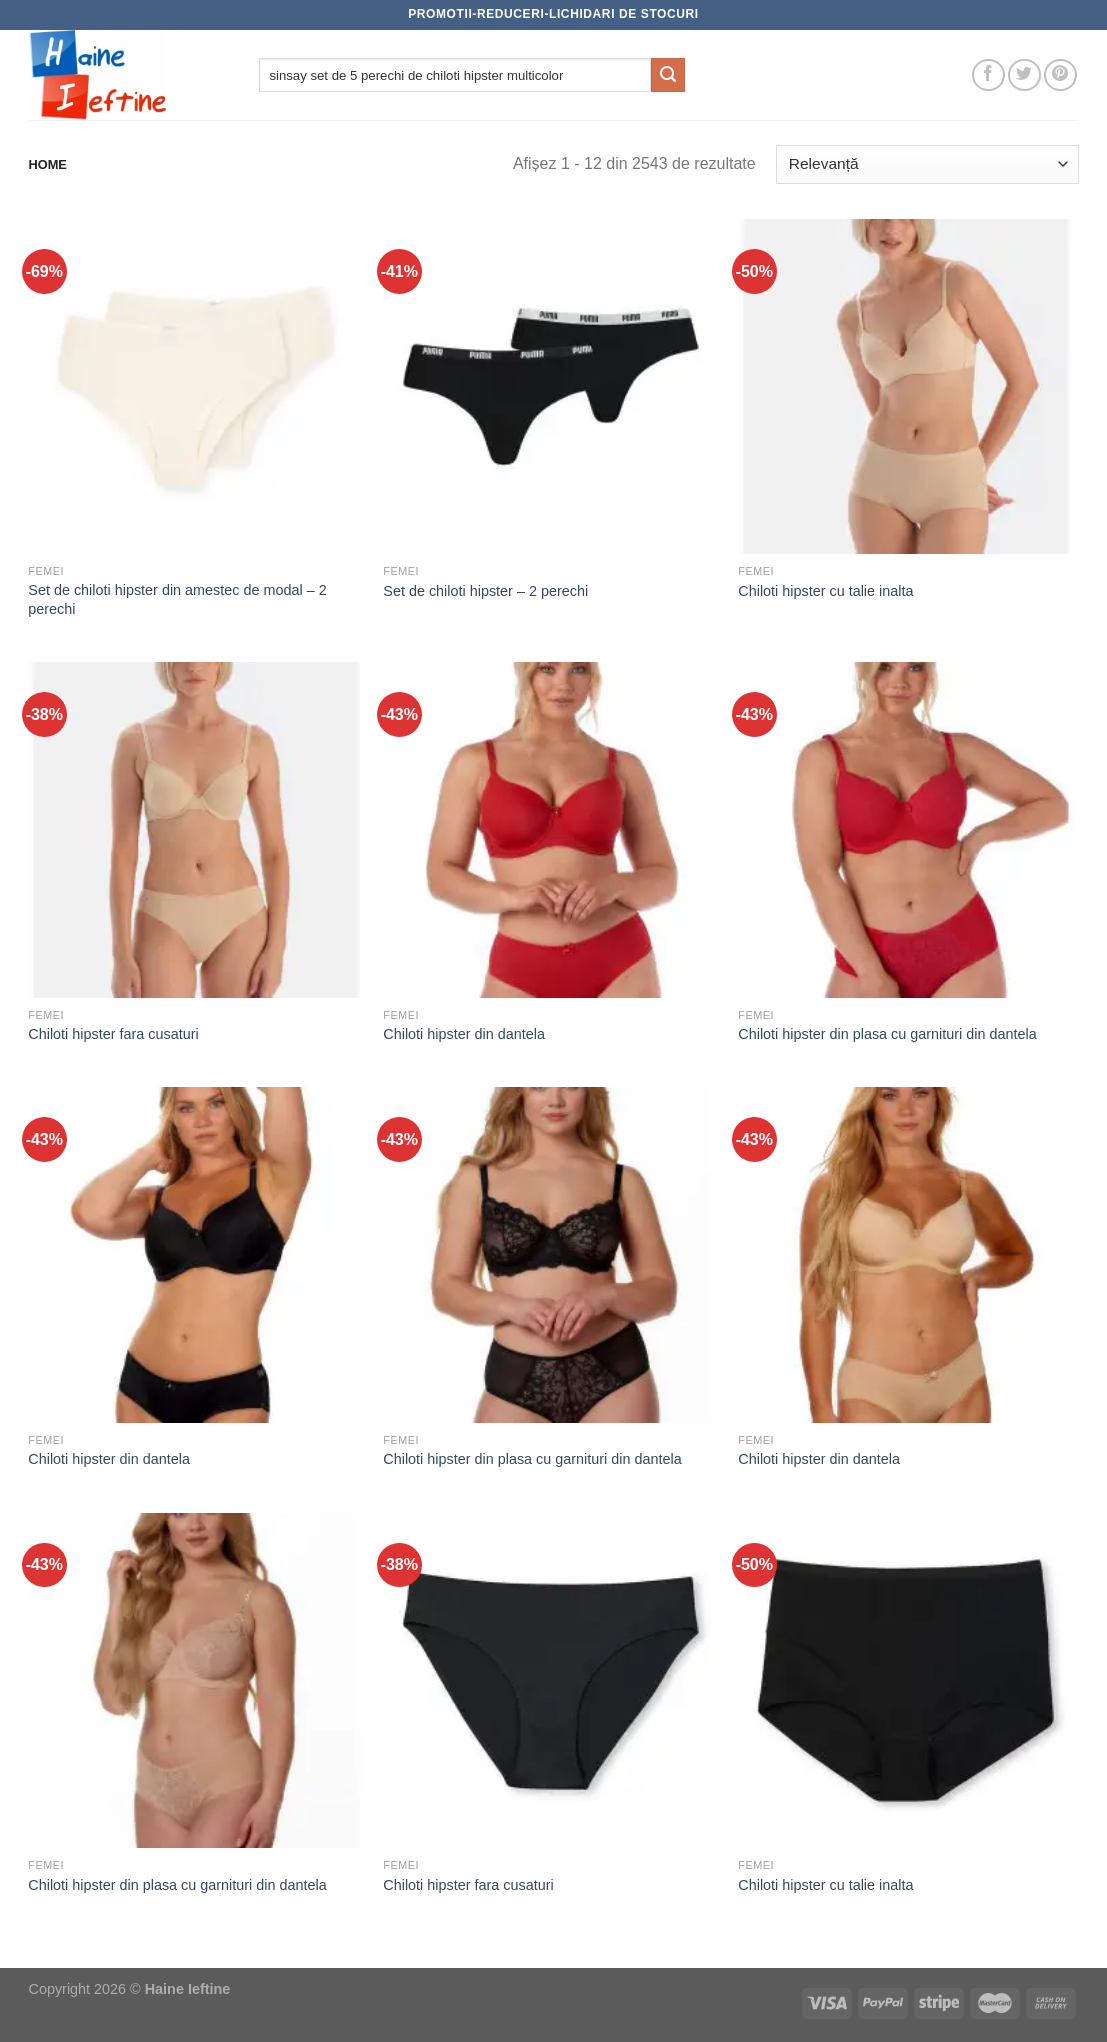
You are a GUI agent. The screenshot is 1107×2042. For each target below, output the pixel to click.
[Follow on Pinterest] (1060, 75)
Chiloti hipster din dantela (464, 1034)
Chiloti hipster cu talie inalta (825, 591)
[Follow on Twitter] (1024, 75)
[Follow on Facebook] (988, 75)
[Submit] (668, 75)
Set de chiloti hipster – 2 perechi (485, 591)
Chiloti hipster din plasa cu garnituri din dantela (887, 1034)
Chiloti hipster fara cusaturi (113, 1034)
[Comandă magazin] (927, 164)
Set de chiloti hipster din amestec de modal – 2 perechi (177, 599)
